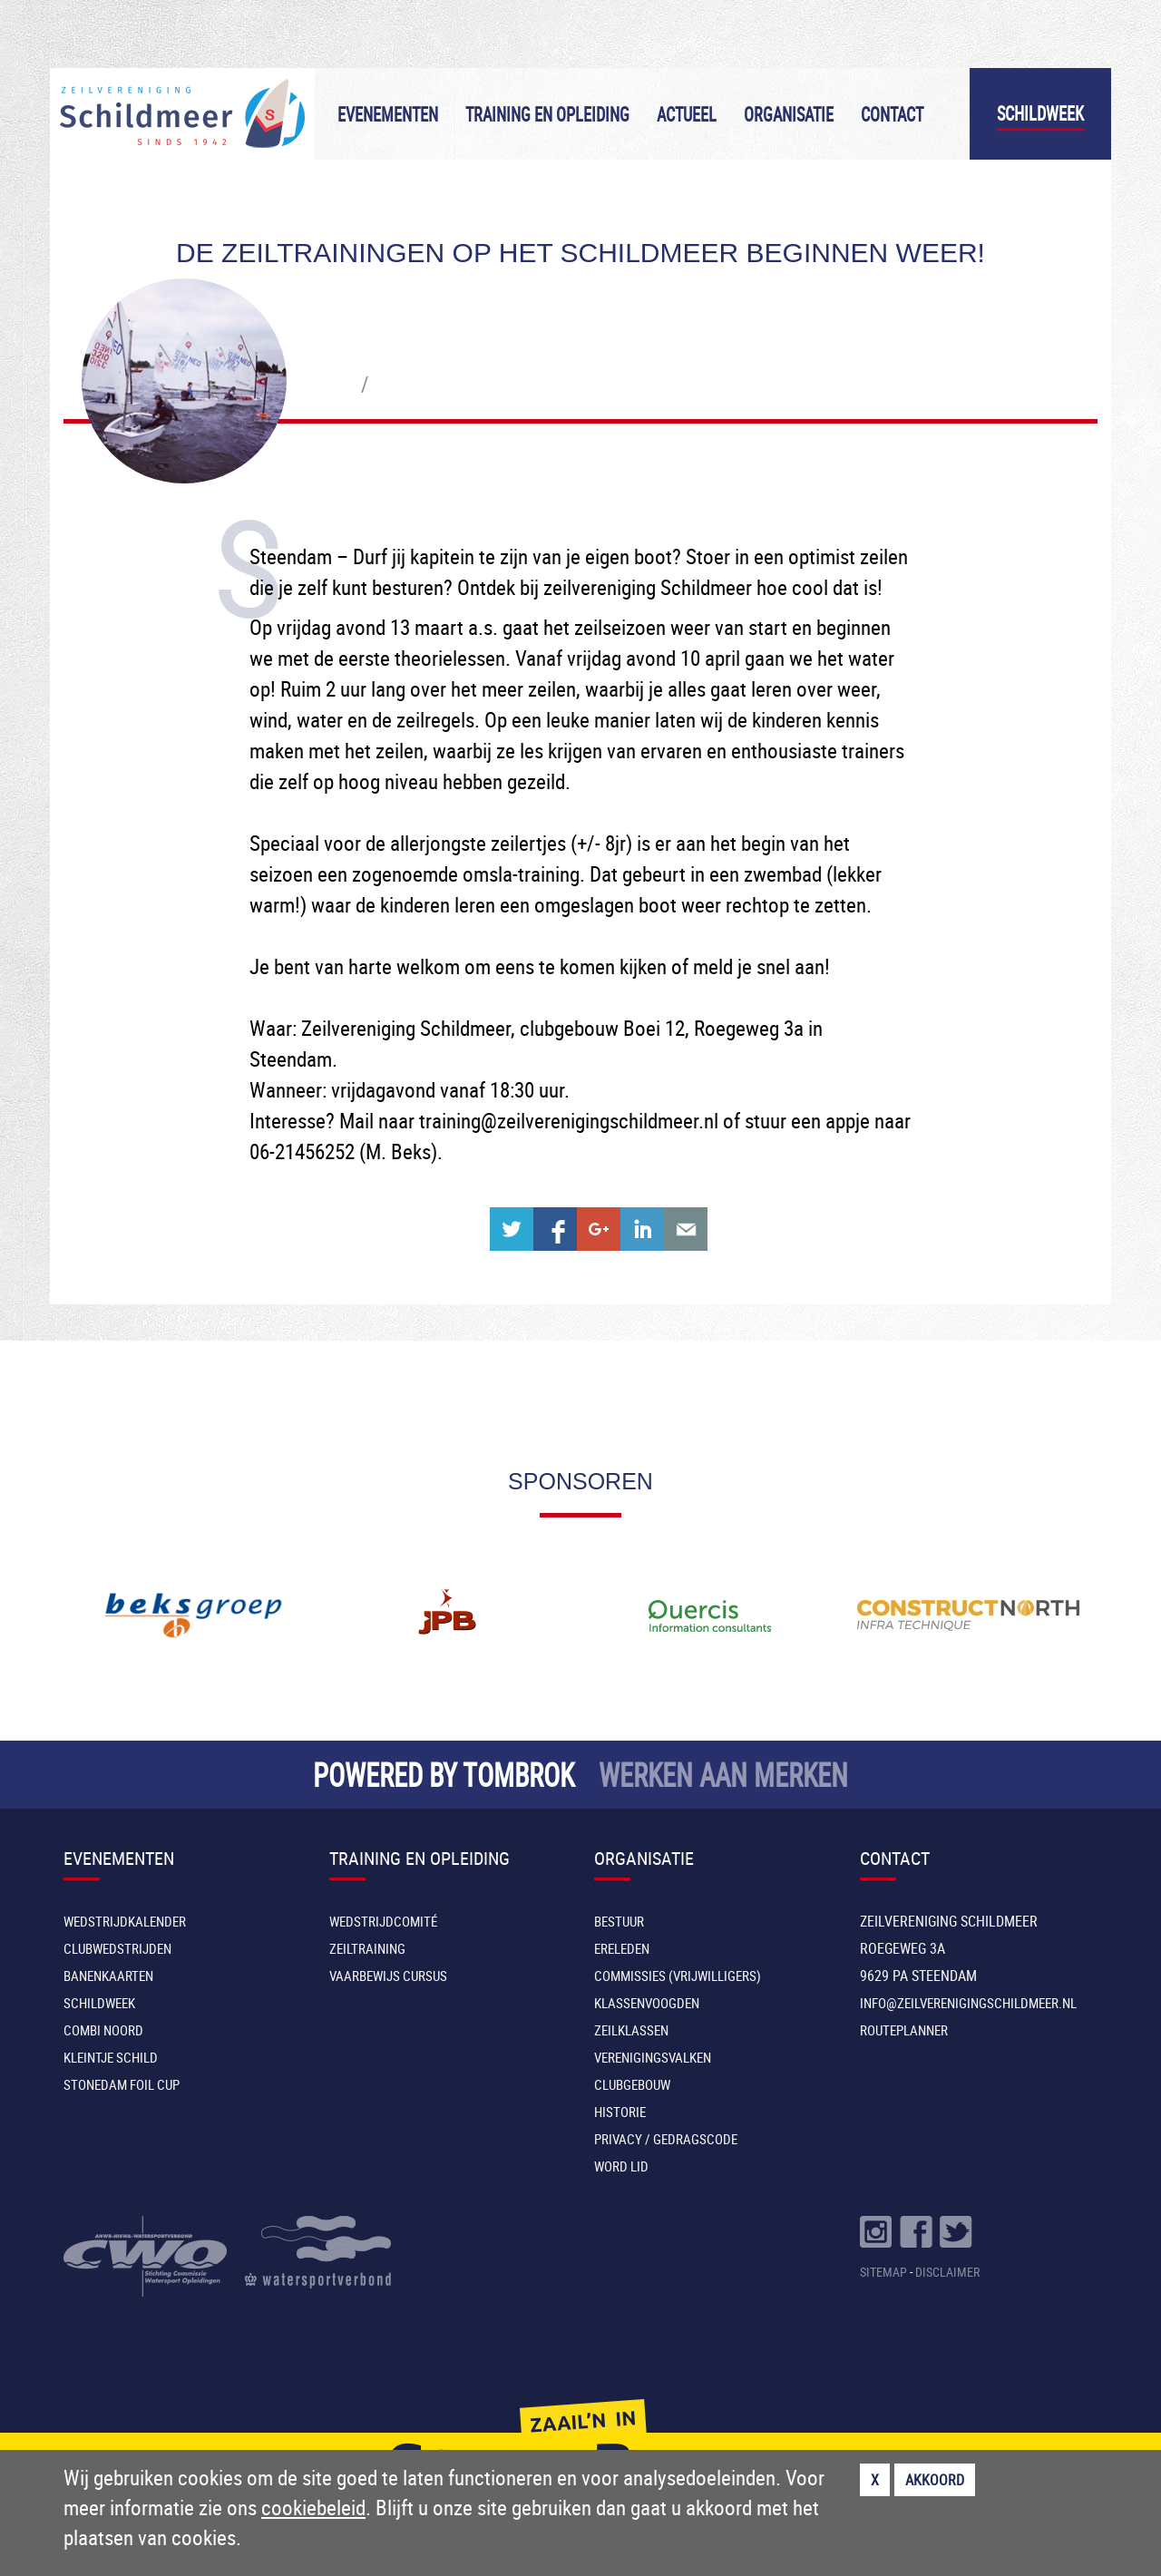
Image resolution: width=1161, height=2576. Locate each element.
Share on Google (598, 1229)
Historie (620, 2112)
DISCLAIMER (947, 2271)
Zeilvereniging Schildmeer (182, 114)
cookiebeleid (313, 2507)
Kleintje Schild (110, 2057)
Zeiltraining (367, 1948)
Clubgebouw (632, 2084)
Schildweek (1040, 114)
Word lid (621, 2166)
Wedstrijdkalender (124, 1921)
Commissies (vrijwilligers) (677, 1975)
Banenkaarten (108, 1975)
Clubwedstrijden (117, 1948)
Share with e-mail (685, 1229)
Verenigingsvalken (652, 2057)
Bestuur (619, 1921)
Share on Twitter (511, 1229)
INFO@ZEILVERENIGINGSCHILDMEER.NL (968, 2003)
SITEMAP (883, 2271)
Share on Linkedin (642, 1229)
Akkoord (934, 2480)
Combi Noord (103, 2030)
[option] (193, 1615)
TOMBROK (518, 1774)
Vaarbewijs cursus (388, 1975)
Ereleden (621, 1948)
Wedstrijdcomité (383, 1921)
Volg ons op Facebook (916, 2232)
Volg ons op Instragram (876, 2232)
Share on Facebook (555, 1229)
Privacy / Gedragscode (665, 2139)
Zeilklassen (631, 2030)
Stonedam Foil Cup (121, 2084)
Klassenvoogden (646, 2003)
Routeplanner (904, 2030)
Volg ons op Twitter (956, 2232)
